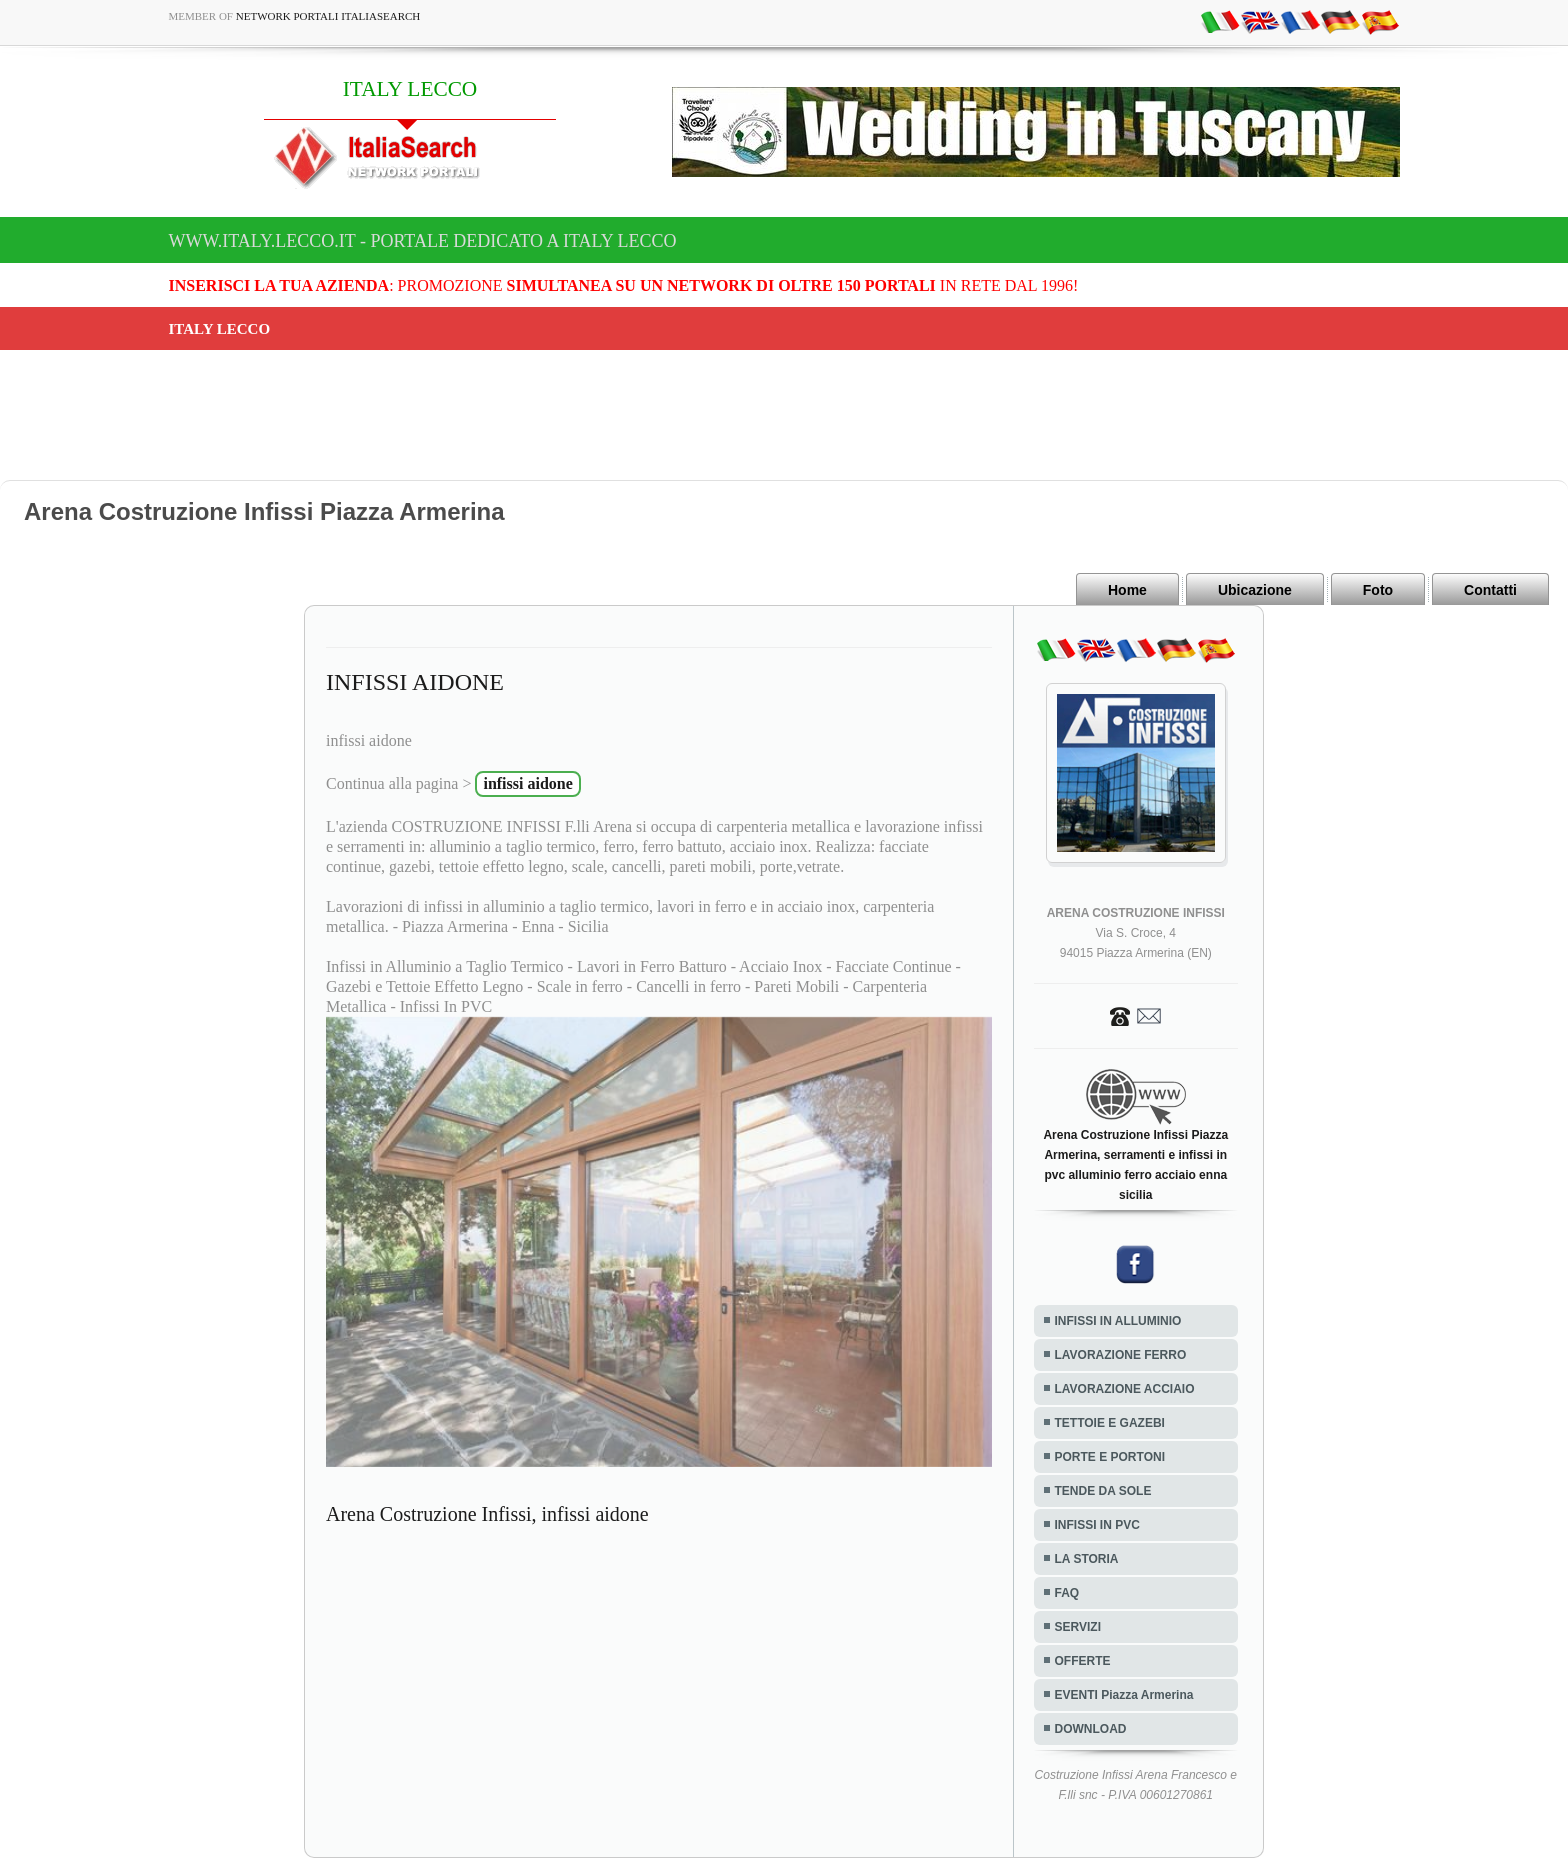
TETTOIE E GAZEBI (1110, 1423)
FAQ (1067, 1593)
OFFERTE (1083, 1661)
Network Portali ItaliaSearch (328, 16)
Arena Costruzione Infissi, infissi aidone (487, 1514)
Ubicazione (1255, 590)
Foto (1378, 590)
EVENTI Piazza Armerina (1124, 1695)
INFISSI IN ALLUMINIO (1118, 1321)
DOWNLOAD (1091, 1729)
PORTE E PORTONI (1110, 1457)
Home (1127, 590)
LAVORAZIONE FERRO (1121, 1355)
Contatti (1490, 590)
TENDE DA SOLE (1103, 1491)
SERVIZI (1078, 1627)
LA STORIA (1087, 1559)
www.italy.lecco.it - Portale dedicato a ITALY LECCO (423, 241)
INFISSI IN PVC (1097, 1525)
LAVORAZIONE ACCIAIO (1125, 1389)
